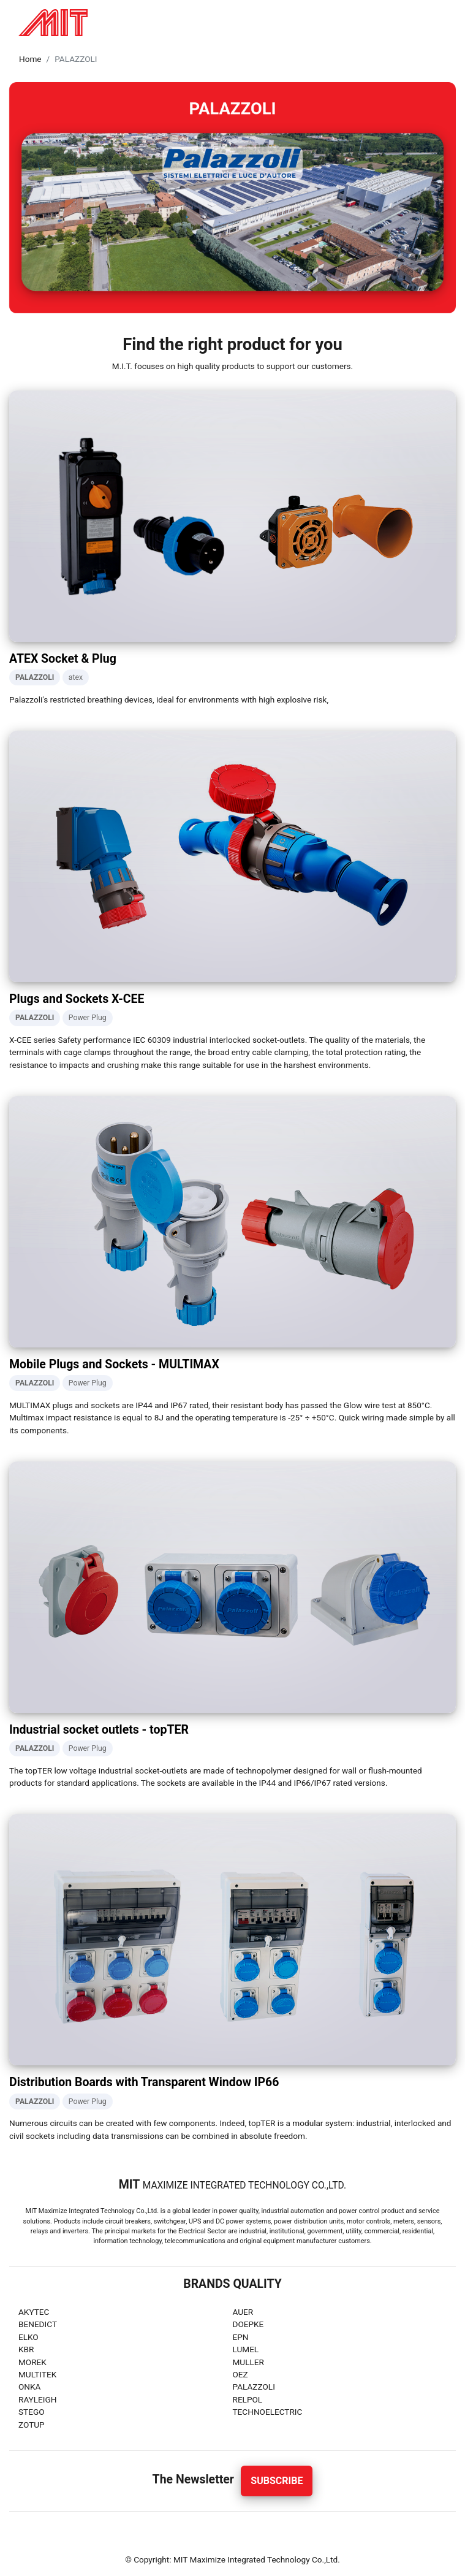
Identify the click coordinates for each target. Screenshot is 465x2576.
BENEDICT (37, 2324)
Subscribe (277, 2480)
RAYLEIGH (37, 2399)
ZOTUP (31, 2424)
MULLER (248, 2362)
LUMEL (246, 2349)
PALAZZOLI (254, 2386)
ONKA (29, 2386)
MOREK (32, 2362)
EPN (241, 2337)
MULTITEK (37, 2374)
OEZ (240, 2374)
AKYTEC (33, 2312)
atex (76, 677)
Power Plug (88, 1017)
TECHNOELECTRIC (268, 2412)
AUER (243, 2312)
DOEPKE (248, 2324)
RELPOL (248, 2399)
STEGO (31, 2412)
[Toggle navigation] (443, 22)
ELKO (28, 2337)
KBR (26, 2349)
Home (30, 59)
